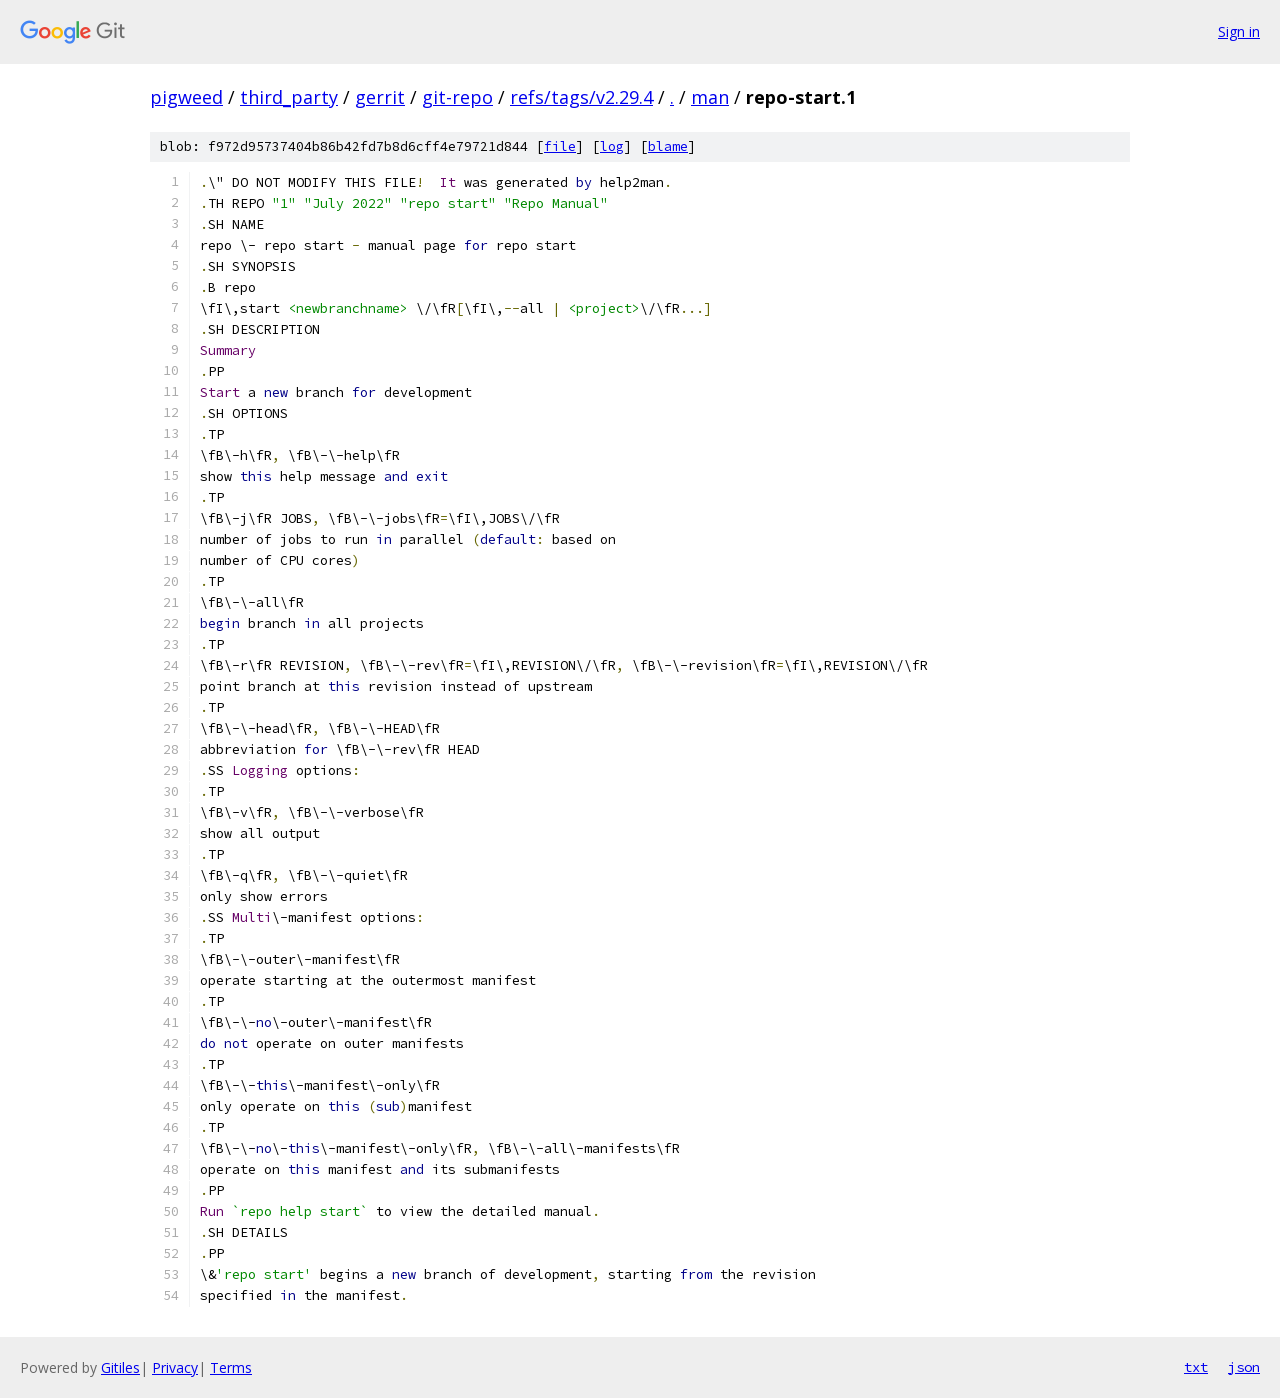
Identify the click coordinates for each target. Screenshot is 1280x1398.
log (612, 146)
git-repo (457, 97)
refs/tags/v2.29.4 (581, 97)
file (560, 146)
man (710, 97)
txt (1196, 1367)
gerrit (380, 97)
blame (668, 146)
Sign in (1239, 31)
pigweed (186, 97)
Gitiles (120, 1367)
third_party (289, 97)
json (1244, 1367)
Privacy (175, 1367)
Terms (231, 1367)
